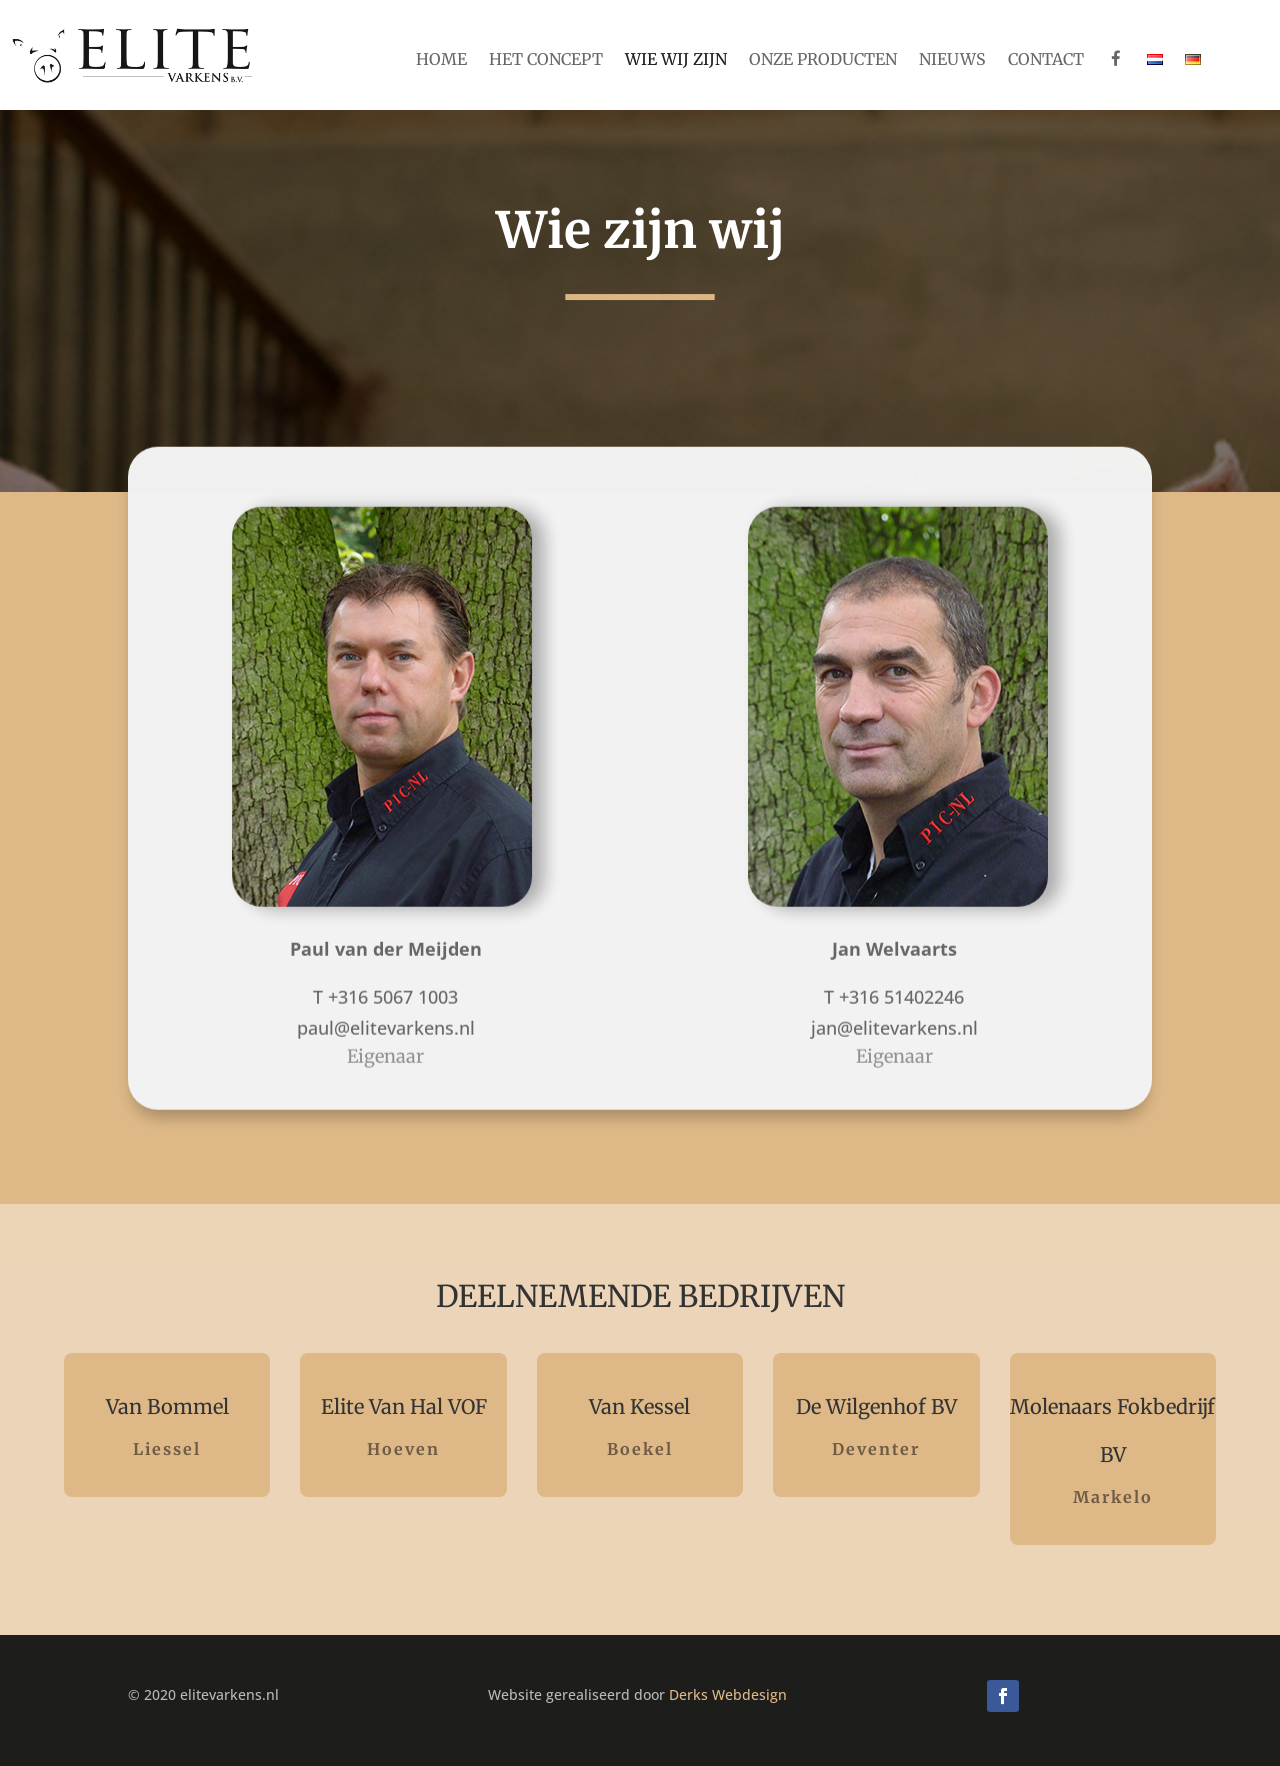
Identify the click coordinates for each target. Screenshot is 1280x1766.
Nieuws (952, 60)
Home (441, 60)
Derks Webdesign (728, 1694)
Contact (1046, 60)
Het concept (546, 60)
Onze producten (823, 60)
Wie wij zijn (676, 60)
